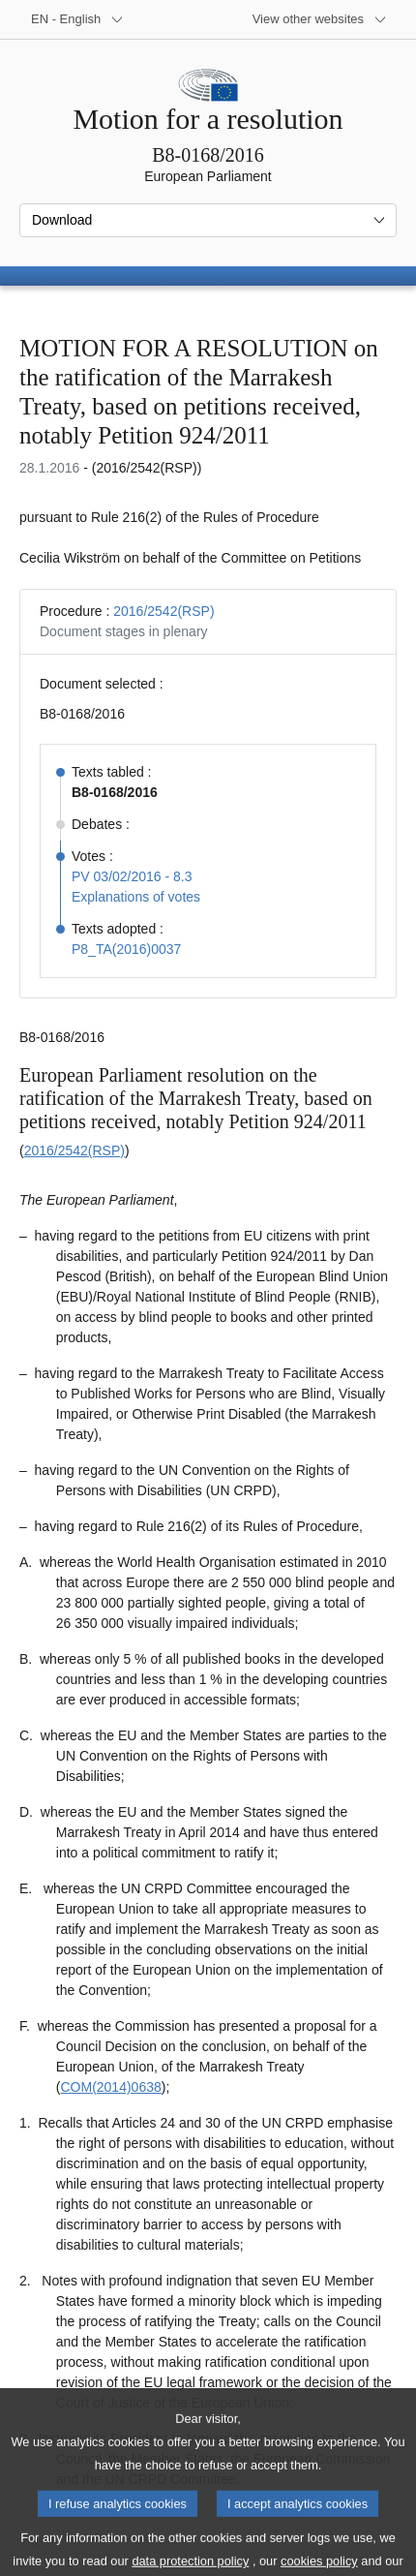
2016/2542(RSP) (163, 611)
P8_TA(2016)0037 (126, 949)
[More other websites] (320, 19)
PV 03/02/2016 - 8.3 (132, 876)
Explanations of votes (136, 897)
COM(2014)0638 (110, 2087)
